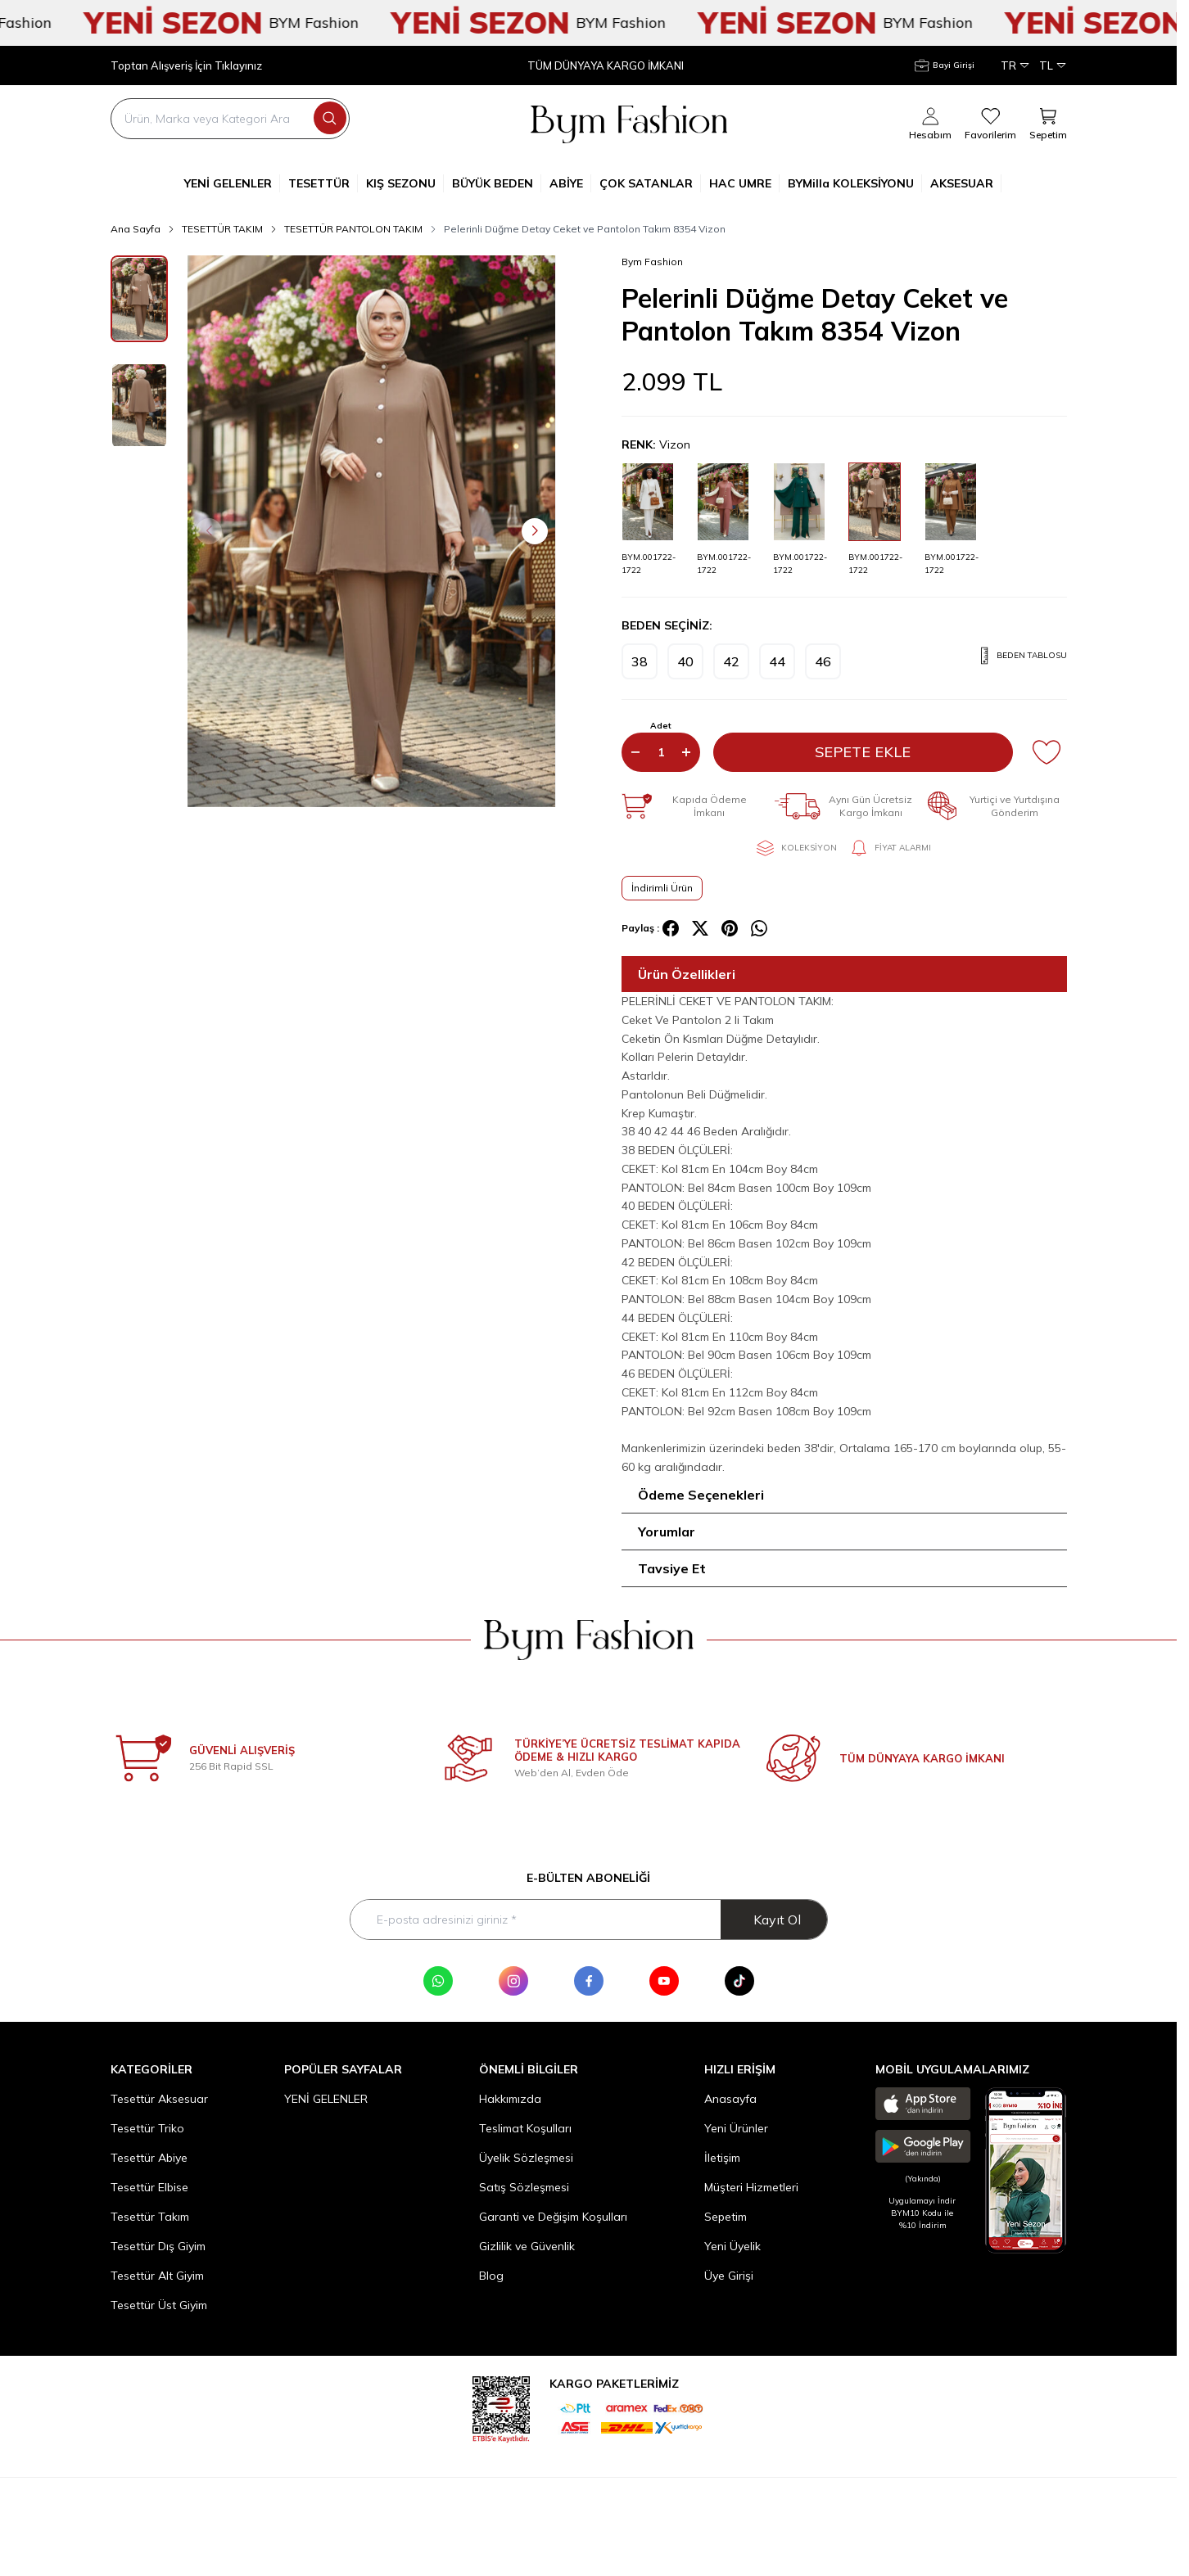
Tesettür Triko (147, 2128)
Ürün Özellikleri (686, 974)
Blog (491, 2275)
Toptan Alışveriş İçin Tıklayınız (186, 66)
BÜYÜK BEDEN (496, 183)
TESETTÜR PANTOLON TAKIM (353, 229)
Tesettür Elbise (149, 2187)
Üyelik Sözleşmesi (526, 2157)
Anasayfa (730, 2098)
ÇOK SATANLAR (650, 183)
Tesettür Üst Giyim (159, 2305)
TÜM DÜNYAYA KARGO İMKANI (605, 66)
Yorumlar (666, 1531)
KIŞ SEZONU (405, 183)
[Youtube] (664, 1981)
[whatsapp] (759, 928)
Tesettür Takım (150, 2216)
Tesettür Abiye (149, 2157)
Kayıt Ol (777, 1919)
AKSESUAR (965, 183)
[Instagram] (513, 1981)
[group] (371, 531)
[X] (700, 928)
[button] (209, 531)
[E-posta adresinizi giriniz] (588, 1919)
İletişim (722, 2157)
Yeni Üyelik (732, 2246)
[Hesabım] (944, 65)
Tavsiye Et (672, 1568)
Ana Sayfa (135, 229)
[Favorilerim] (990, 124)
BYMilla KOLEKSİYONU (855, 183)
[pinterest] (729, 928)
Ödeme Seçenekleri (701, 1495)
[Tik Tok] (739, 1981)
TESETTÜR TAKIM (222, 229)
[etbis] (501, 2407)
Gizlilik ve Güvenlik (527, 2246)
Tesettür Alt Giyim (157, 2275)
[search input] (230, 118)
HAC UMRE (744, 183)
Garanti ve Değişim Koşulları (553, 2216)
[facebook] (670, 928)
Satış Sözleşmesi (524, 2187)
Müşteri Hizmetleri (751, 2187)
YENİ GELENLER (232, 183)
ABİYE (570, 183)
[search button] (330, 118)
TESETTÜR (323, 183)
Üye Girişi (728, 2275)
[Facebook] (589, 1981)
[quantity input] (660, 752)
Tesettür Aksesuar (159, 2098)
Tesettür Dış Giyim (158, 2246)
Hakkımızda (510, 2098)
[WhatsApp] (438, 1981)
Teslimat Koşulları (525, 2128)
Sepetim (725, 2216)
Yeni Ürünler (736, 2128)
